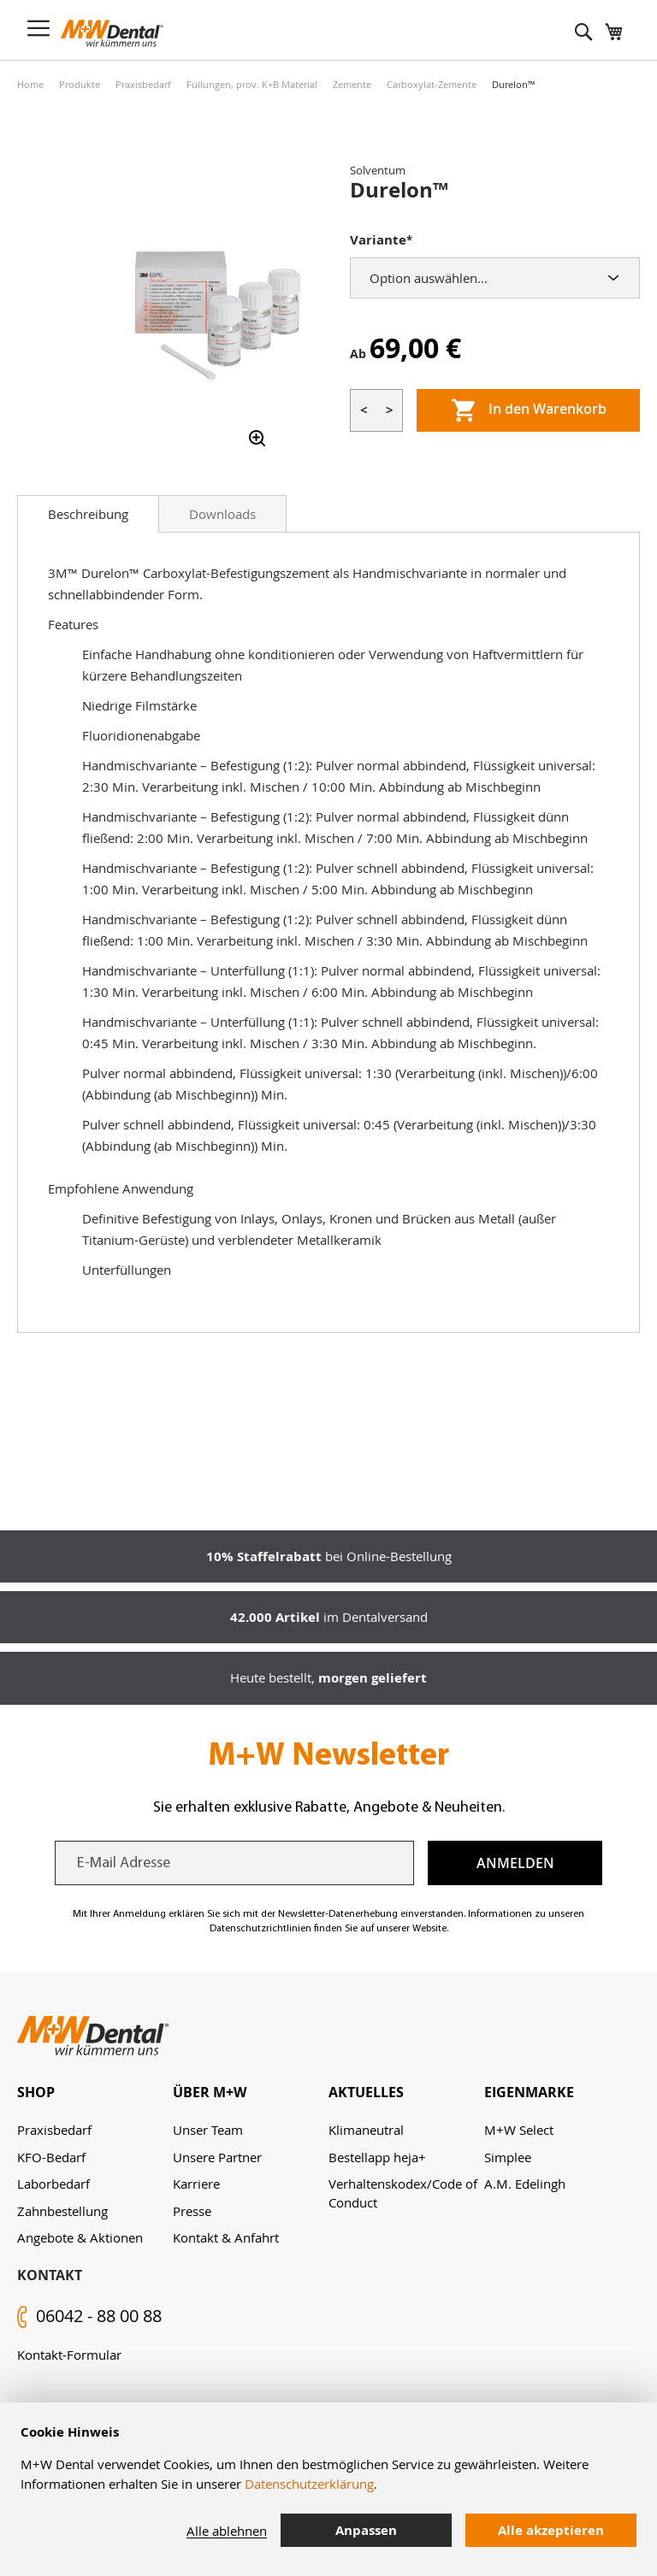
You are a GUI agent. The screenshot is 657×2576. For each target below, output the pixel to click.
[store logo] (112, 33)
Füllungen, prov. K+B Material (251, 84)
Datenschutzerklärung (309, 2483)
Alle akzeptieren (551, 2530)
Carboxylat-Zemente (431, 84)
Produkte (79, 84)
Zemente (352, 84)
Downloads (222, 513)
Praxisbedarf (143, 84)
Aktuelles (366, 2092)
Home (30, 84)
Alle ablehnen (226, 2530)
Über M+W (209, 2092)
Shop (36, 2092)
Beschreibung (88, 513)
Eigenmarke (529, 2092)
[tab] (88, 514)
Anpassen (366, 2530)
